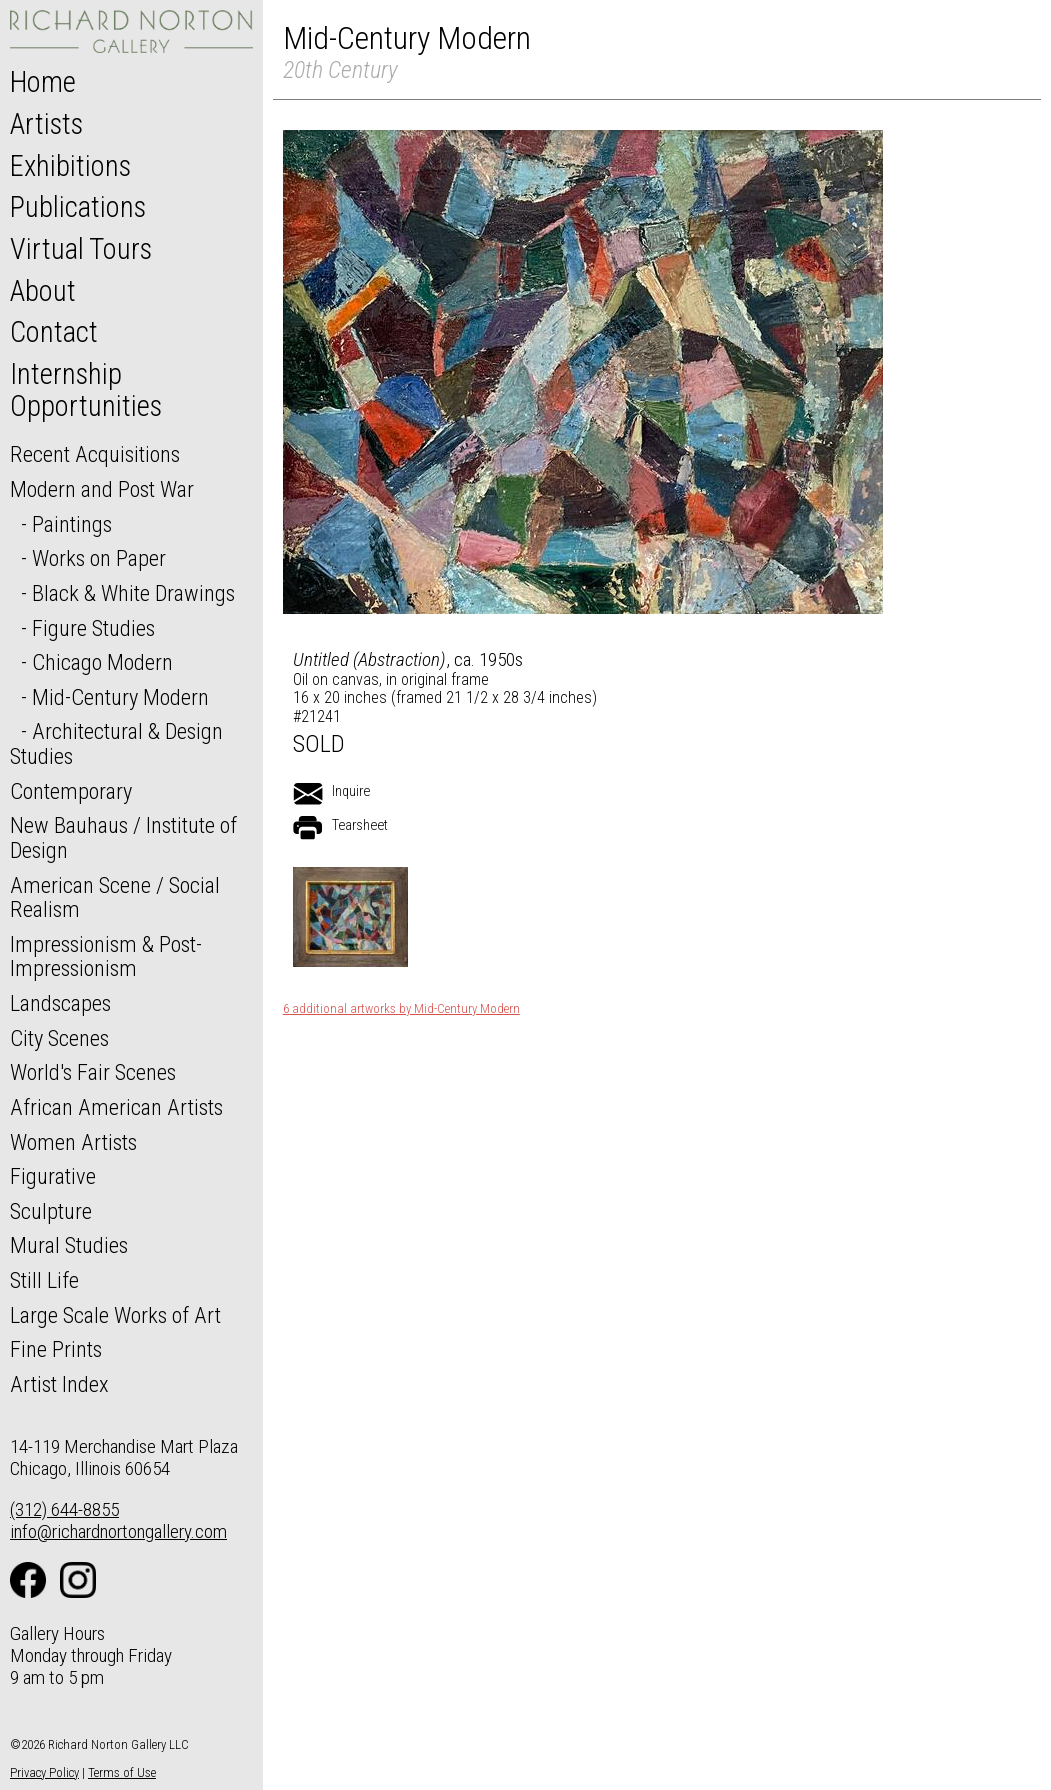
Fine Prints (56, 1349)
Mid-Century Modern (120, 697)
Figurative (53, 1176)
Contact (54, 332)
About (43, 291)
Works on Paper (99, 558)
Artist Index (59, 1384)
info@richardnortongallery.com (118, 1531)
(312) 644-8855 (64, 1509)
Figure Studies (93, 628)
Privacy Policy (44, 1772)
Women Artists (73, 1142)
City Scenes (59, 1038)
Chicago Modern (102, 662)
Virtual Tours (81, 249)
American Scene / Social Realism (115, 897)
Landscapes (60, 1003)
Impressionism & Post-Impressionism (106, 956)
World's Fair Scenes (93, 1072)
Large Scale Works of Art (115, 1315)
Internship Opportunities (86, 390)
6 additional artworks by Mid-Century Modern (401, 1009)
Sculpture (51, 1211)
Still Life (44, 1280)
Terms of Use (122, 1772)
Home (43, 82)
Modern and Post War (102, 489)
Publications (78, 207)
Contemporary (71, 791)
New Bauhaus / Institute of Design (123, 837)
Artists (46, 124)
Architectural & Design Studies (116, 743)
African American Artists (116, 1107)
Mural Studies (69, 1245)
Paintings (72, 524)
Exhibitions (70, 166)
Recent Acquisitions (95, 454)
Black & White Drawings (133, 593)
